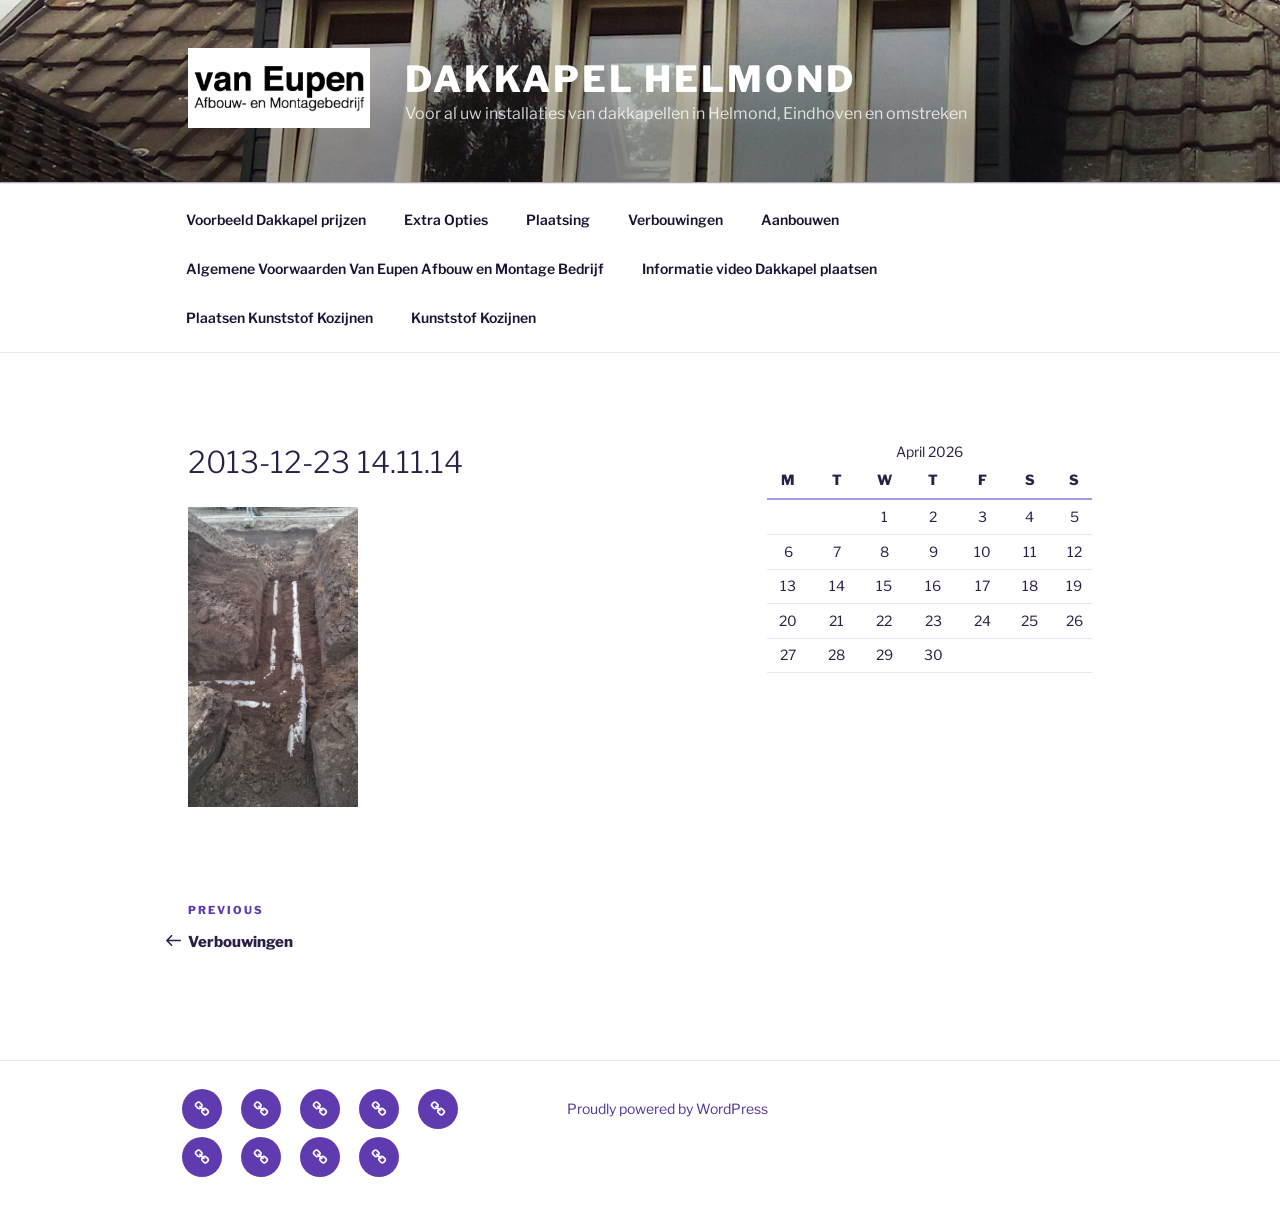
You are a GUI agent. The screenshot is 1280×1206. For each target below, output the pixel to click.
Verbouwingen (675, 219)
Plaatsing (558, 219)
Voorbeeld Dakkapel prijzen (276, 219)
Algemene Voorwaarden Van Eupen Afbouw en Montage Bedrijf (395, 268)
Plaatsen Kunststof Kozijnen (279, 317)
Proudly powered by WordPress (667, 1108)
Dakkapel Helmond (630, 79)
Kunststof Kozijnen (473, 317)
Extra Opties (446, 219)
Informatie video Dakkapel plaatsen (759, 268)
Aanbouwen (800, 219)
